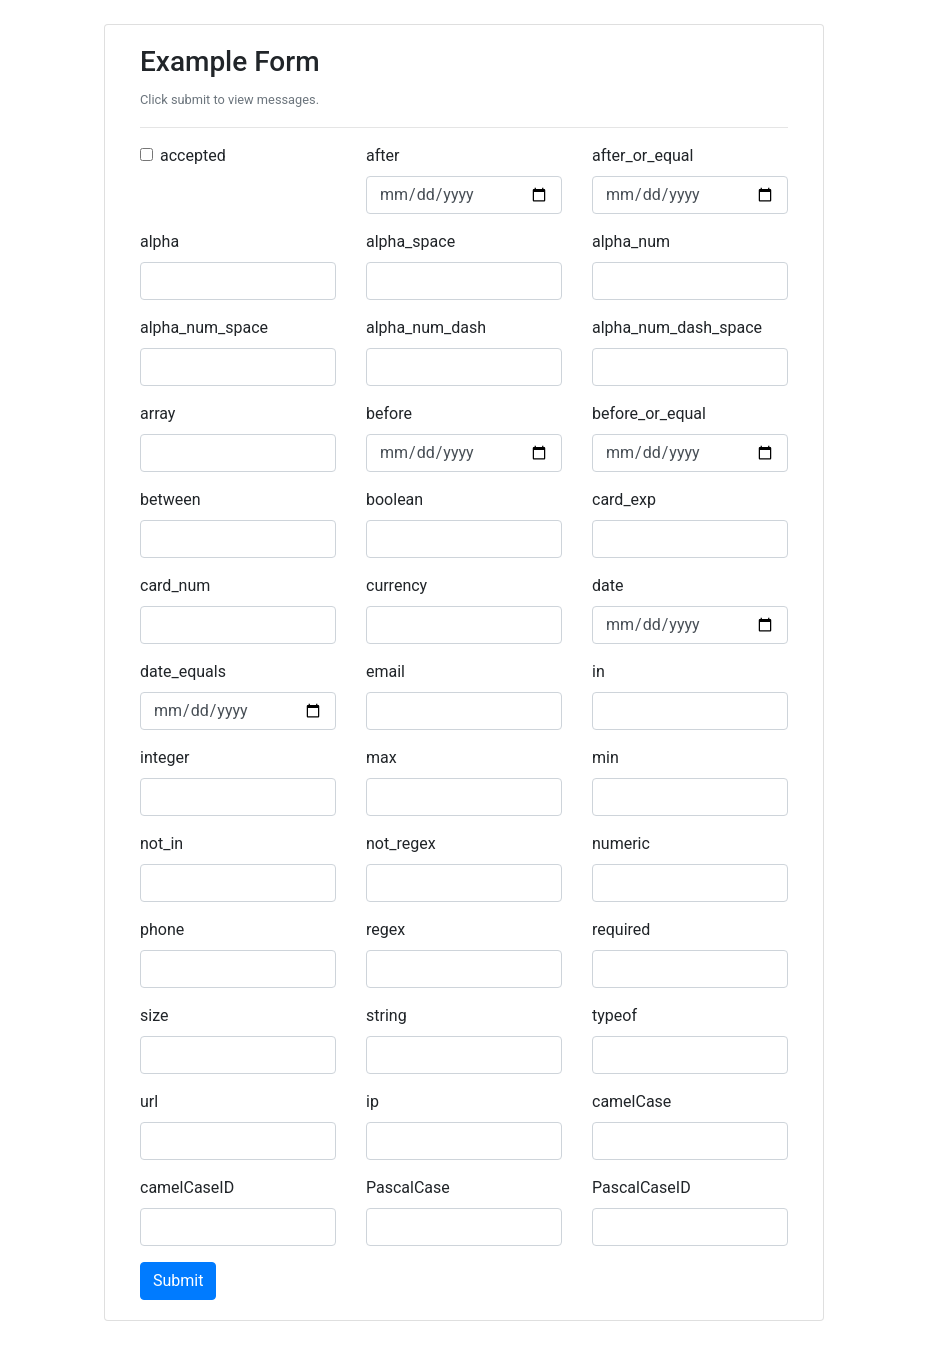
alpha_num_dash (426, 327)
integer (164, 757)
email (385, 671)
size (154, 1015)
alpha (159, 241)
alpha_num (631, 241)
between (170, 499)
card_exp (624, 499)
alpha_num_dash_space (677, 327)
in (598, 671)
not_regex (401, 843)
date (607, 585)
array (157, 413)
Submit (178, 1280)
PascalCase (408, 1187)
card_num (175, 585)
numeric (621, 843)
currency (396, 585)
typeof (614, 1015)
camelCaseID (187, 1187)
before (389, 413)
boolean (394, 499)
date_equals (183, 671)
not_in (161, 843)
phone (162, 929)
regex (385, 929)
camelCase (631, 1101)
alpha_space (410, 241)
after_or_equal (642, 155)
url (149, 1101)
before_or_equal (649, 413)
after (382, 155)
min (605, 757)
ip (372, 1101)
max (381, 757)
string (386, 1015)
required (621, 929)
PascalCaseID (641, 1187)
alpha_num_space (204, 327)
